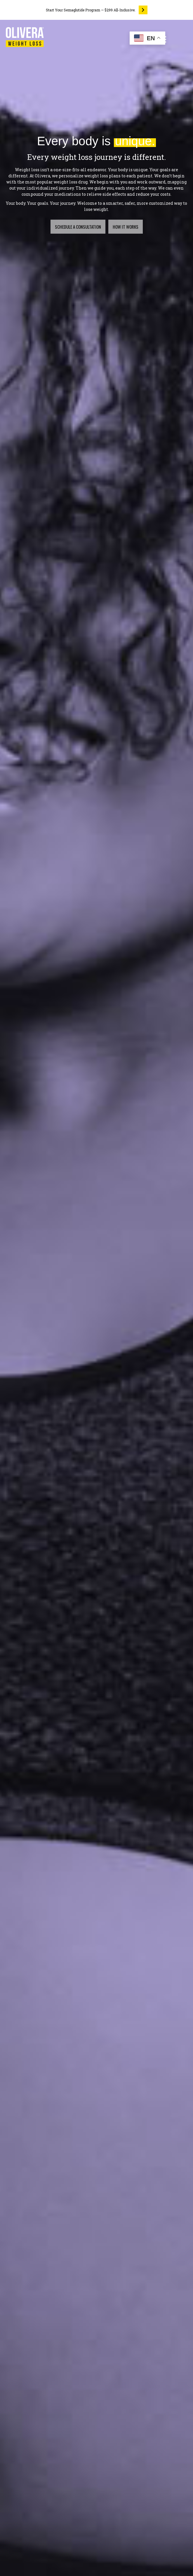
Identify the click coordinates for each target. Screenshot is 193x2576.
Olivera (42, 176)
